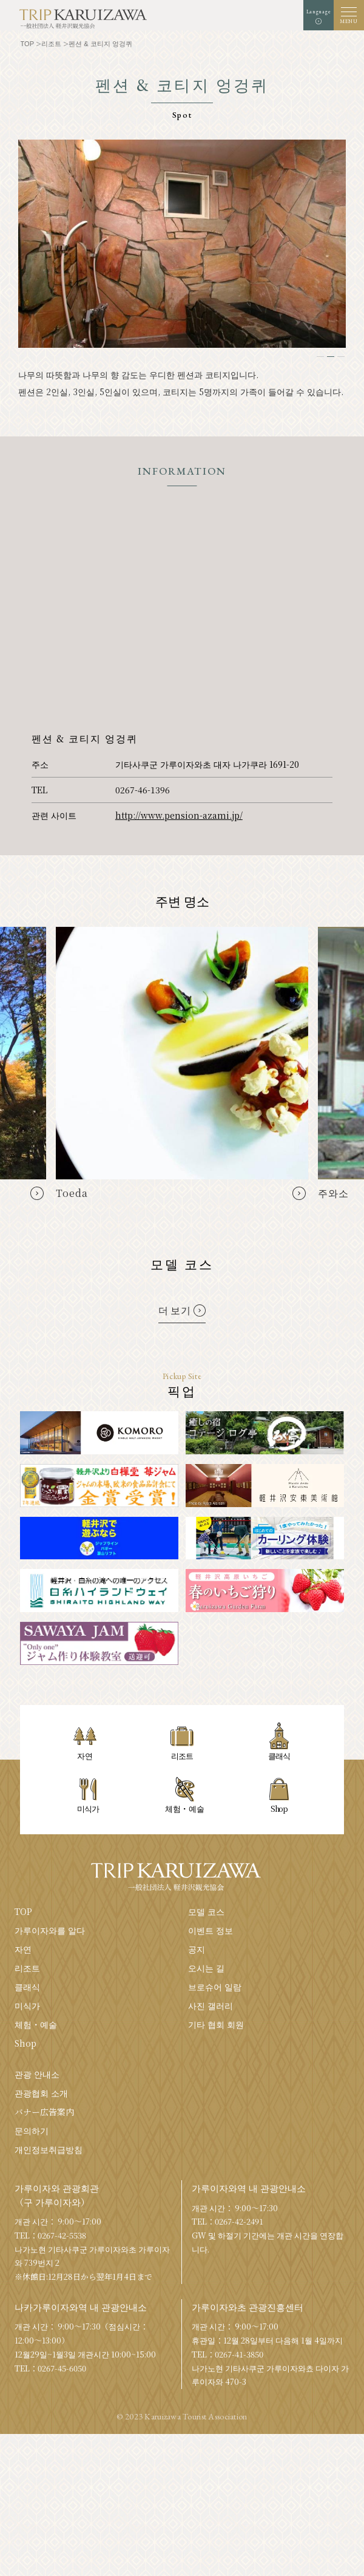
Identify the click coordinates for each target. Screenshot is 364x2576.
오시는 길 (206, 1968)
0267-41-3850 (239, 2354)
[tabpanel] (182, 244)
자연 (23, 1949)
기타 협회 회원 (216, 2024)
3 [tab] (341, 357)
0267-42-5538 (62, 2235)
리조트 (27, 1968)
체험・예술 (36, 2024)
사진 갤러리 (210, 2005)
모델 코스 (206, 1911)
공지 (196, 1949)
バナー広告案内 (44, 2112)
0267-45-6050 (62, 2368)
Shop (25, 2043)
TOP (23, 1911)
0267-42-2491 (239, 2221)
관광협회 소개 (41, 2093)
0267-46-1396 (142, 790)
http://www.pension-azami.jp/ (179, 815)
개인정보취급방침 (49, 2149)
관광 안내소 (37, 2074)
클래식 (27, 1987)
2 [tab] (330, 357)
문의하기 (32, 2130)
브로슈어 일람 (214, 1987)
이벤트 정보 (210, 1930)
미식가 (27, 2005)
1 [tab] (320, 357)
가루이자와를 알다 (50, 1930)
